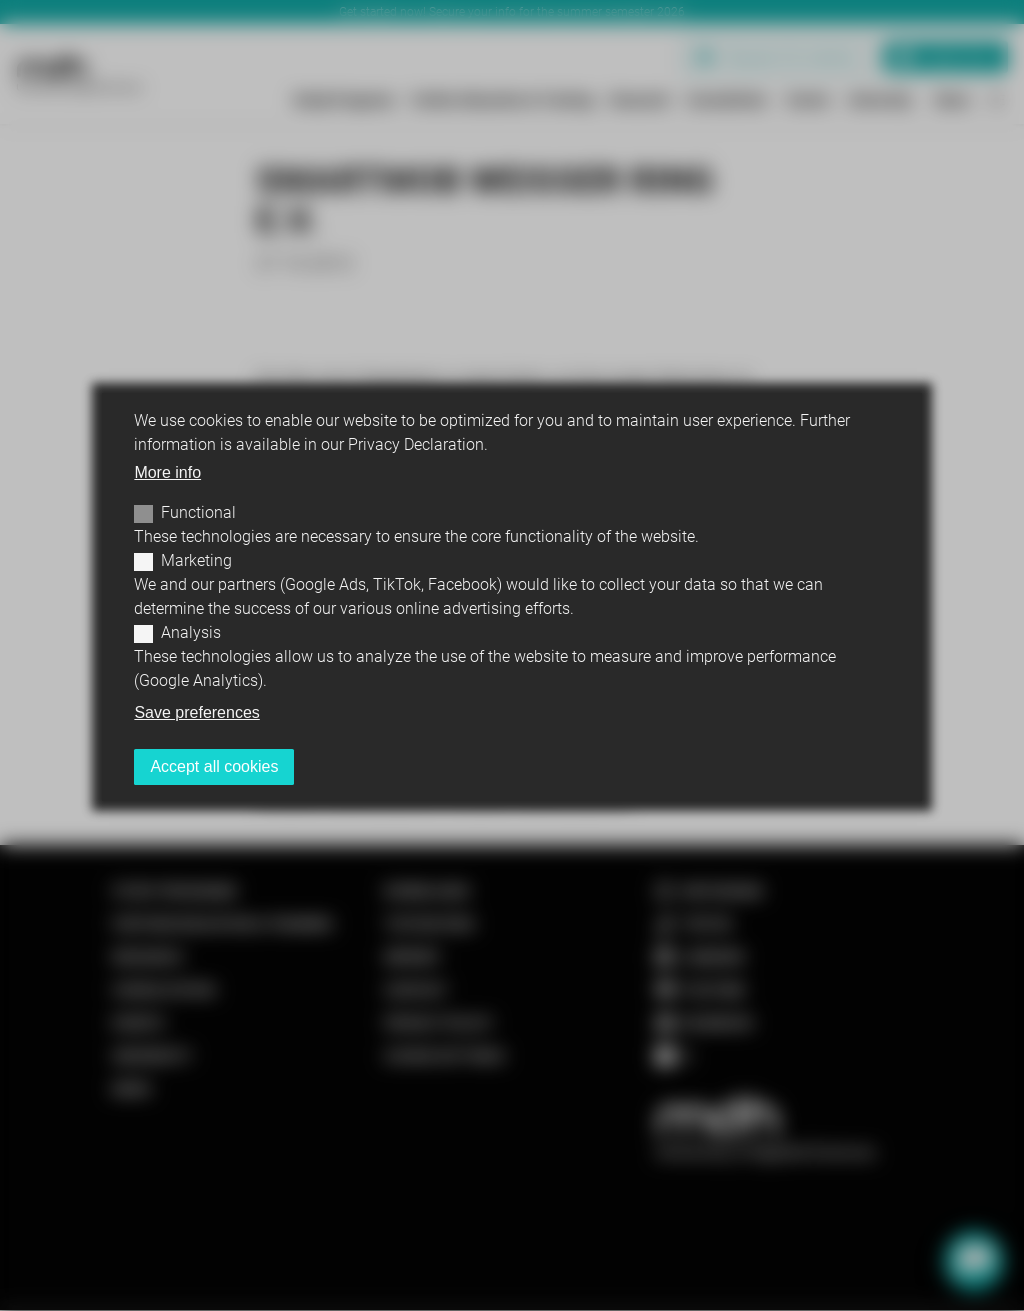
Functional (198, 512)
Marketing (196, 560)
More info (167, 472)
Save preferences (196, 712)
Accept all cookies (214, 766)
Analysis (191, 632)
